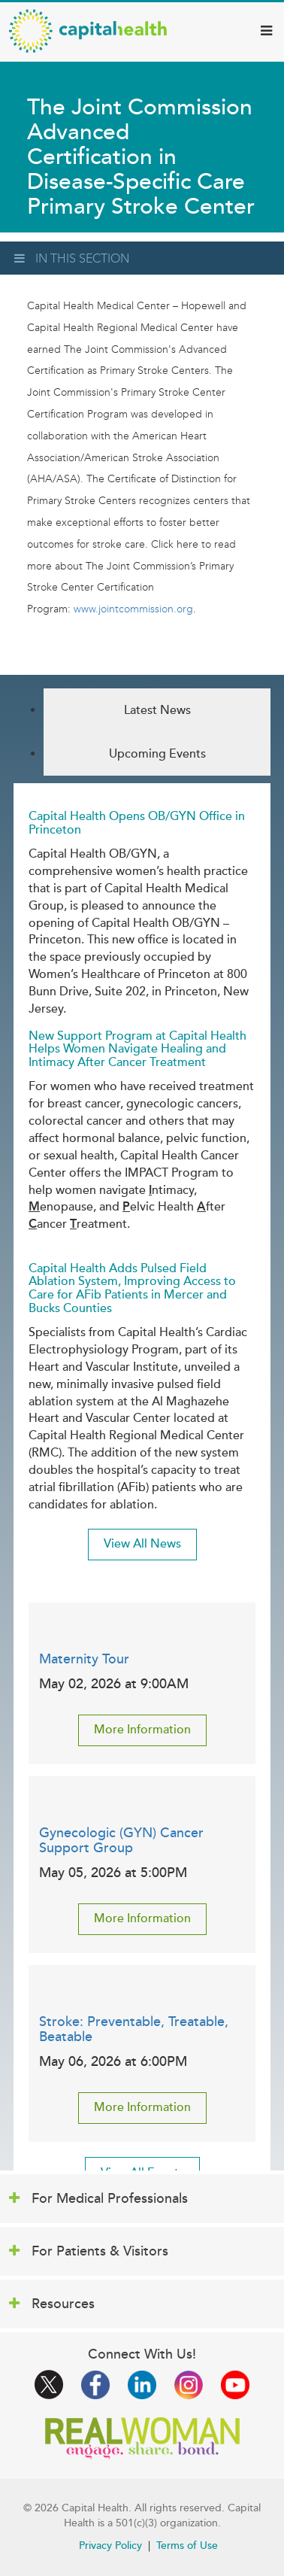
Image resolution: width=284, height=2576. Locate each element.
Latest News (157, 710)
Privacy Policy (110, 2545)
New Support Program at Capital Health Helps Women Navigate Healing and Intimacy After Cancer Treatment (137, 1049)
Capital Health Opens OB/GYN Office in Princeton (137, 823)
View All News (142, 1543)
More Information (142, 1729)
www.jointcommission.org (133, 609)
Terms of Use (187, 2545)
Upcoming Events (157, 753)
